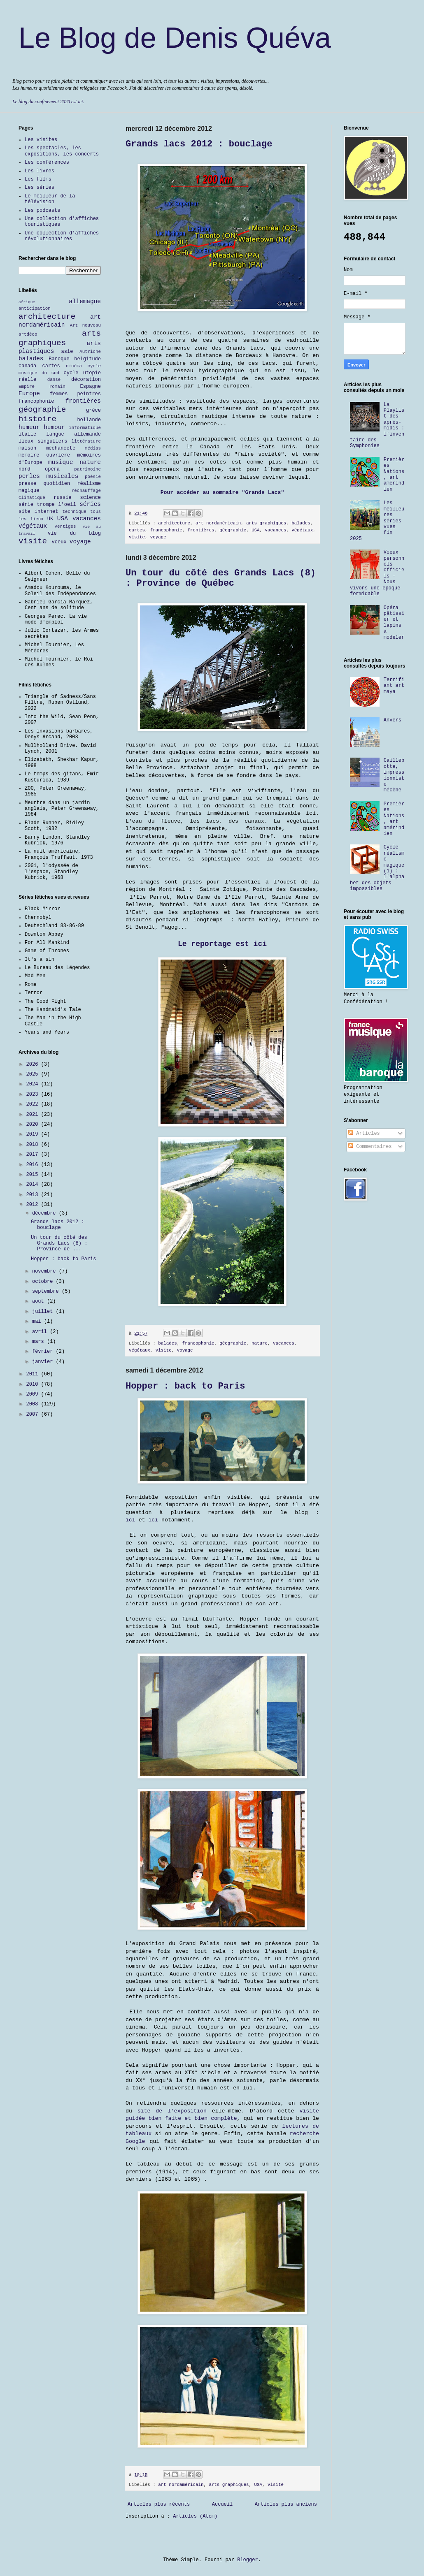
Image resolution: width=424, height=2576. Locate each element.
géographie (232, 530)
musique (60, 462)
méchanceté (60, 448)
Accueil (222, 2504)
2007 (33, 1414)
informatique (85, 427)
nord (24, 469)
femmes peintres (75, 394)
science (90, 498)
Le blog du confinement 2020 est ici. (48, 101)
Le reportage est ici (222, 944)
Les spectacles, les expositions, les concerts (62, 151)
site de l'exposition (172, 2111)
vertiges (65, 526)
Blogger (247, 2560)
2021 (33, 1115)
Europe (29, 393)
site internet (38, 512)
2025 (33, 1074)
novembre (45, 1271)
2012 (33, 1205)
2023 (33, 1094)
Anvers (392, 720)
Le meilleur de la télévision (50, 199)
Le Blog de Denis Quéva (175, 38)
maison (27, 448)
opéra (52, 469)
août (39, 1301)
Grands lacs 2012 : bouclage (199, 144)
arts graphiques (266, 523)
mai (38, 1321)
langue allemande (74, 434)
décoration (86, 380)
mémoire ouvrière (44, 455)
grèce (93, 410)
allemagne (85, 301)
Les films (38, 179)
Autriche (90, 351)
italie (27, 434)
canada (27, 366)
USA (255, 530)
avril (41, 1332)
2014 (33, 1184)
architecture (174, 523)
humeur (29, 427)
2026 (33, 1064)
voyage (158, 537)
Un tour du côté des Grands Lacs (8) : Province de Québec (221, 578)
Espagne (90, 387)
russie (62, 498)
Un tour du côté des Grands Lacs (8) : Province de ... (59, 1243)
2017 (33, 1154)
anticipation (35, 308)
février (44, 1351)
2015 (33, 1175)
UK (50, 519)
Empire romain (42, 386)
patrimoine (87, 469)
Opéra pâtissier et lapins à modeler (394, 622)
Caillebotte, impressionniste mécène (394, 775)
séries (90, 504)
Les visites (41, 140)
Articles (364, 1133)
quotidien (56, 484)
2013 (33, 1195)
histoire (37, 419)
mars (39, 1342)
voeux (59, 542)
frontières (201, 530)
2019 (33, 1134)
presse (27, 484)
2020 (33, 1124)
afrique (27, 302)
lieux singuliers (43, 441)
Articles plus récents (159, 2504)
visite (137, 537)
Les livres (39, 171)
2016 (33, 1165)
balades (300, 523)
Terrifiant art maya (394, 686)
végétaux (302, 530)
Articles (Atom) (195, 2516)
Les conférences (47, 162)
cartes (137, 530)
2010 (33, 1384)
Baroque (59, 359)
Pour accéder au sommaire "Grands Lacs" (222, 492)
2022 (33, 1104)
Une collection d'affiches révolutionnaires (62, 236)
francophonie (166, 530)
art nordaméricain (218, 523)
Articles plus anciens (286, 2504)
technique (74, 511)
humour (54, 427)
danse (54, 379)
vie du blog (74, 533)
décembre (45, 1213)
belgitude (87, 359)
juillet (44, 1312)
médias (93, 448)
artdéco (28, 334)
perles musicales (48, 476)
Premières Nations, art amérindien (394, 474)
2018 (33, 1145)
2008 (33, 1404)
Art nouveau (85, 325)
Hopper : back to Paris (185, 1386)
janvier (44, 1362)
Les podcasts (42, 210)
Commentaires (370, 1147)
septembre (47, 1291)
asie (67, 352)
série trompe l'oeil (47, 505)
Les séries (39, 187)
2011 (33, 1374)
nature (260, 1343)
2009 (33, 1394)
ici (130, 1520)
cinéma (74, 366)
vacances (276, 530)
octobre (44, 1282)
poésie (93, 476)
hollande (89, 420)
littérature (86, 441)
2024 (33, 1084)
